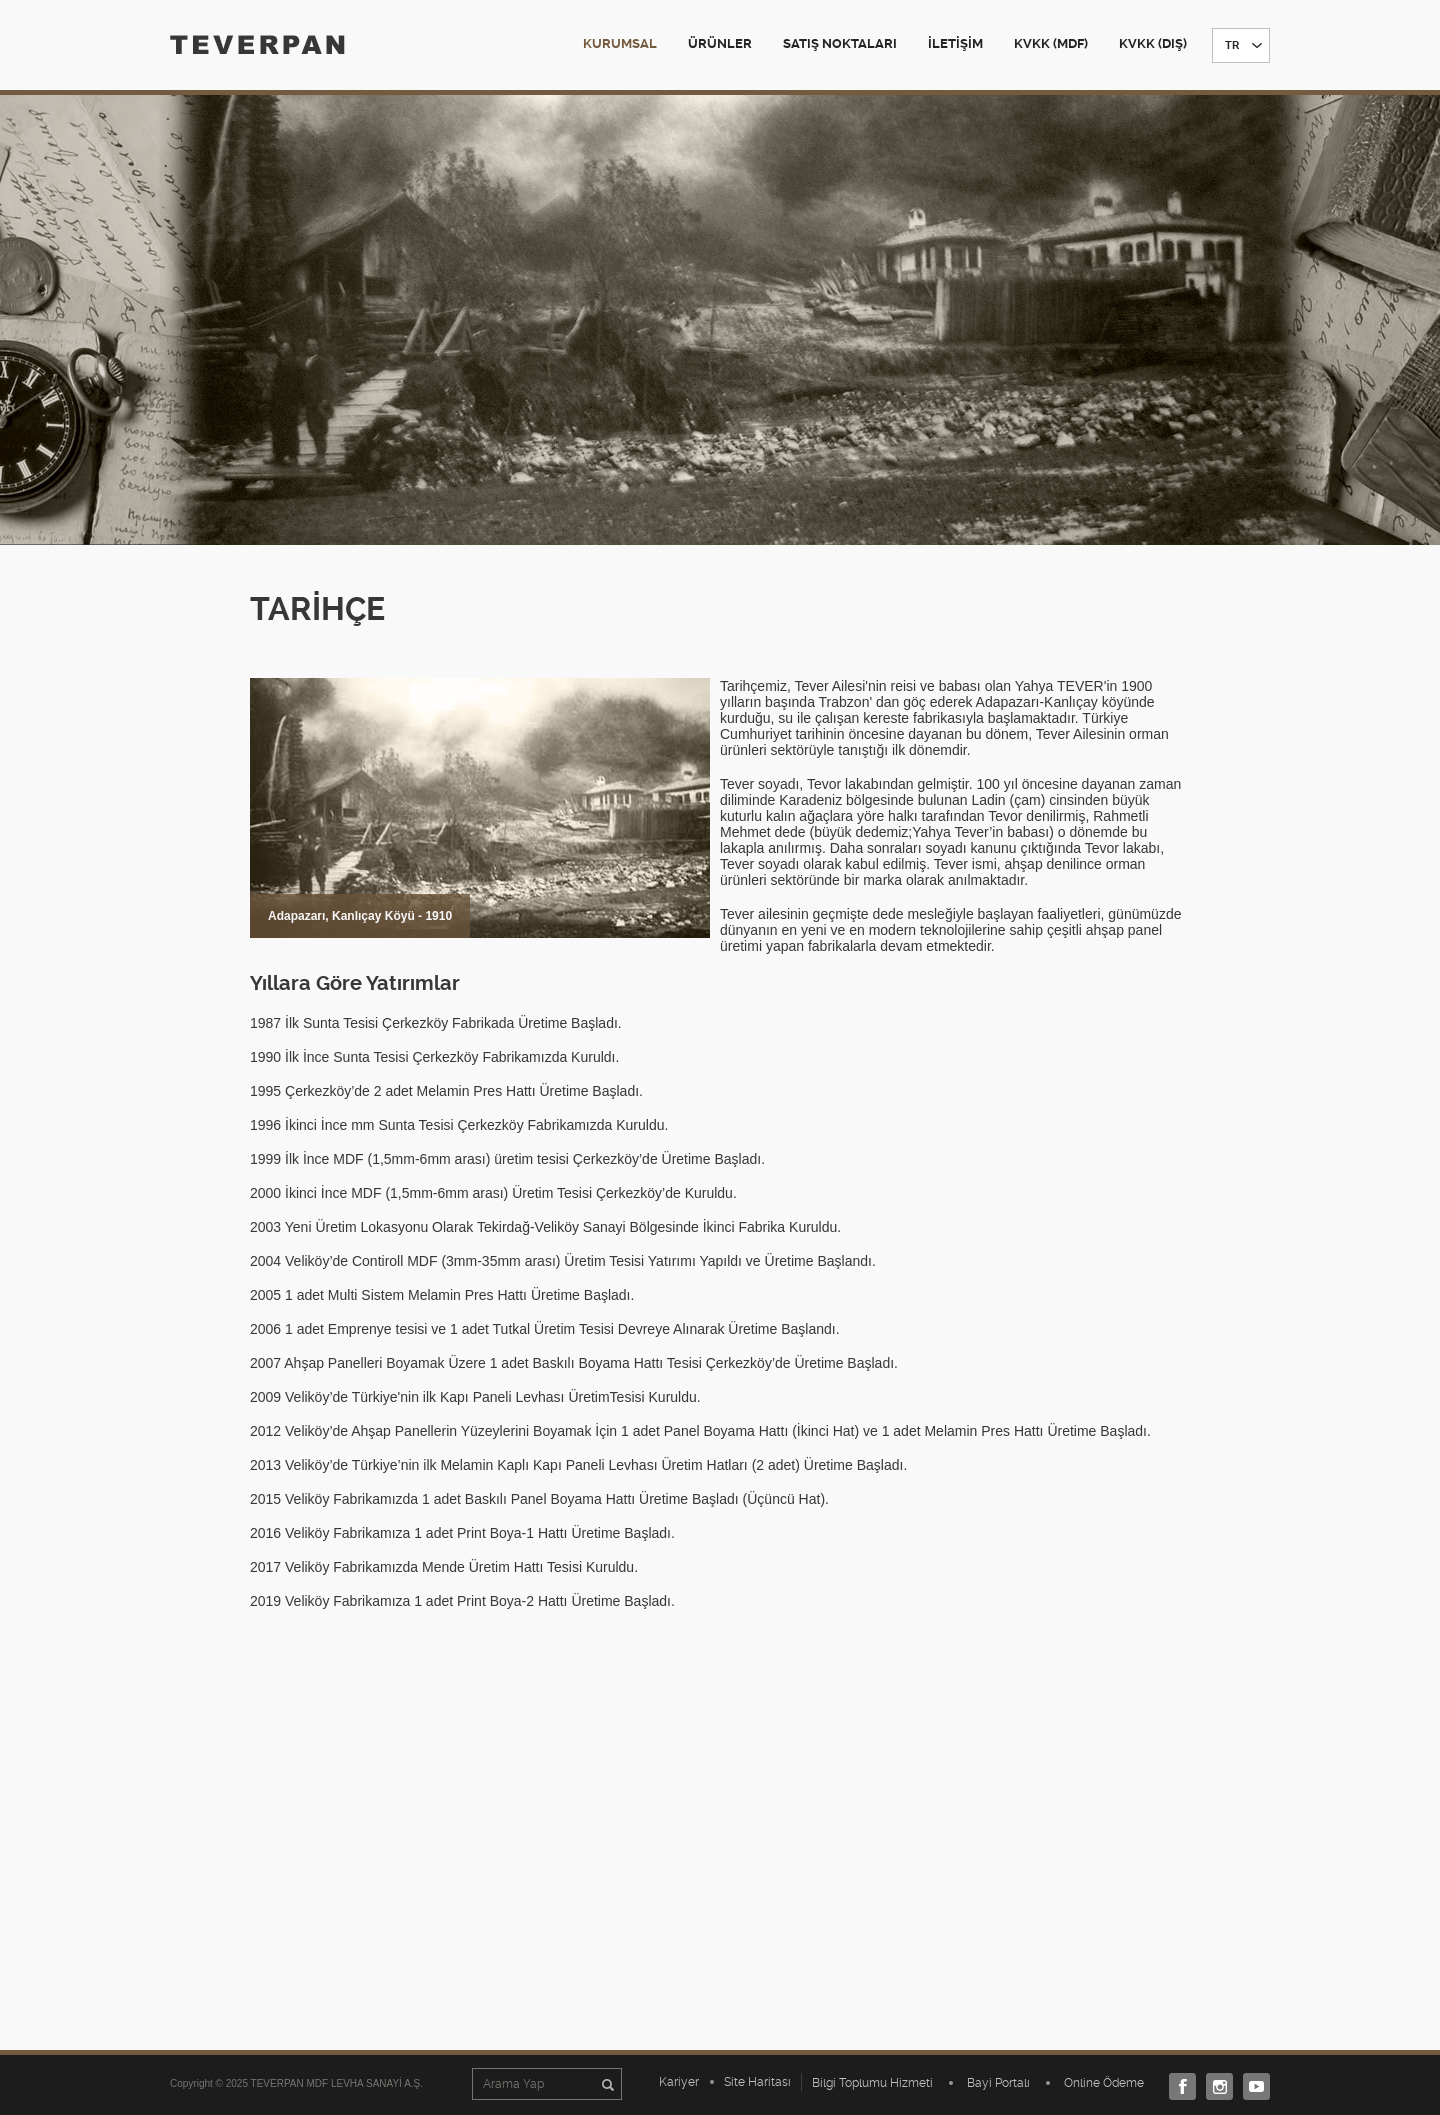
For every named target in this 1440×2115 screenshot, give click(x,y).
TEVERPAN (257, 44)
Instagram (1214, 2086)
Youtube (1251, 2086)
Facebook (1177, 2086)
